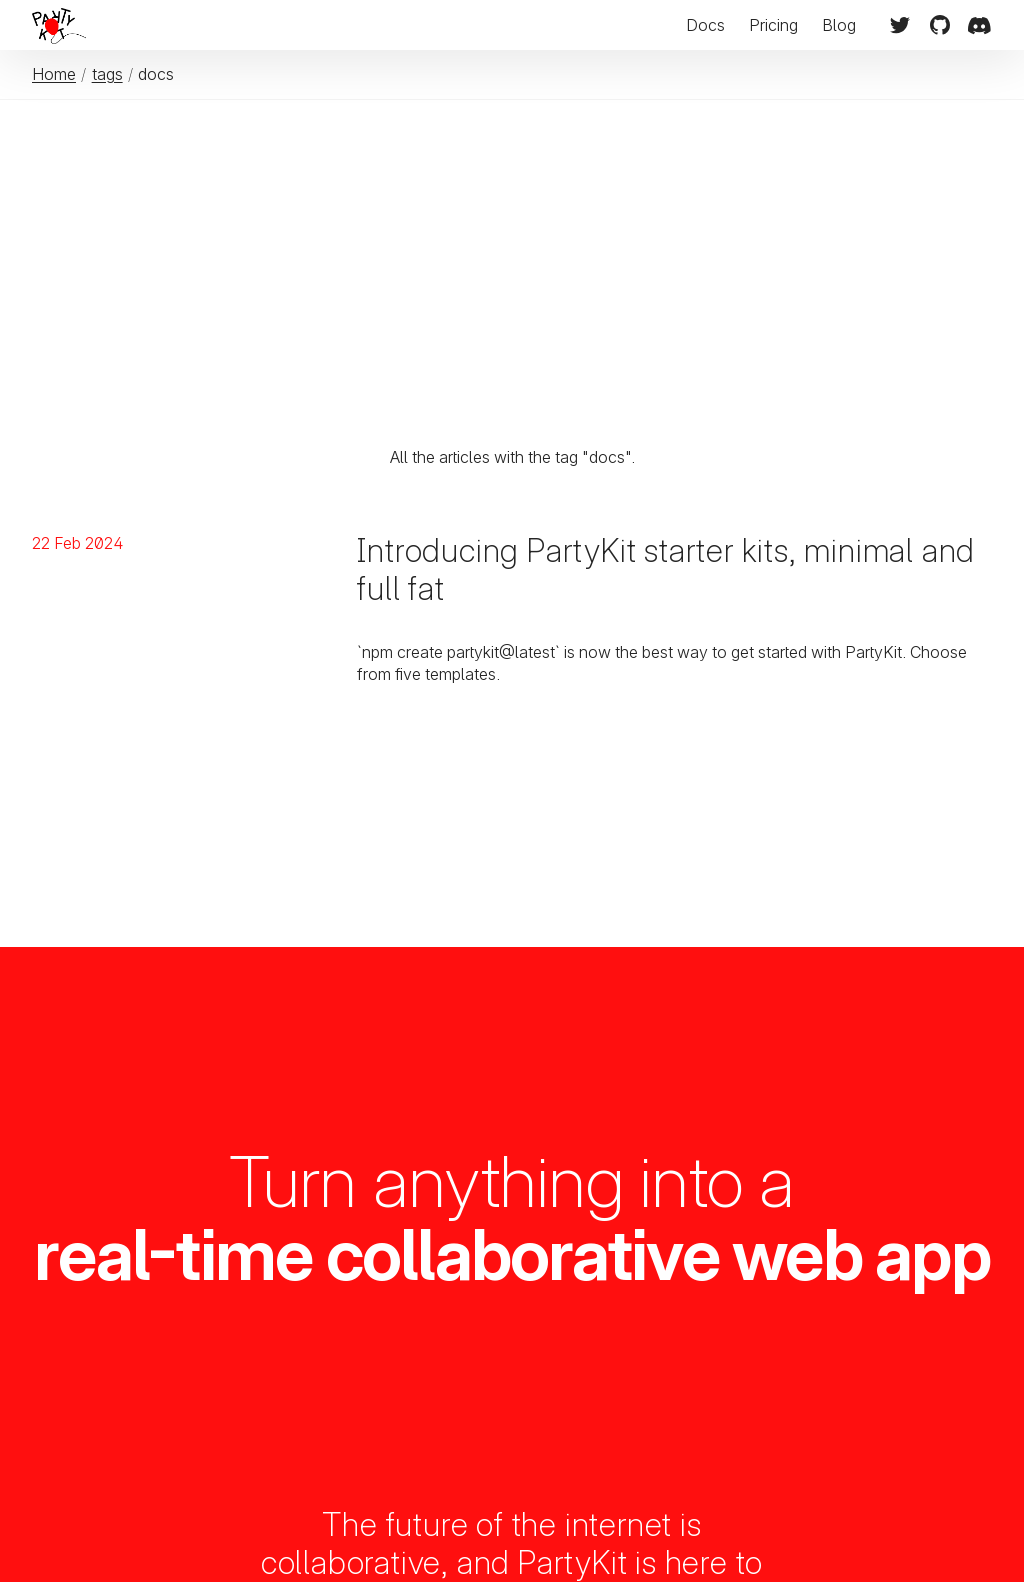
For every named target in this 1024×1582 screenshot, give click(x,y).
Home (54, 74)
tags (107, 74)
